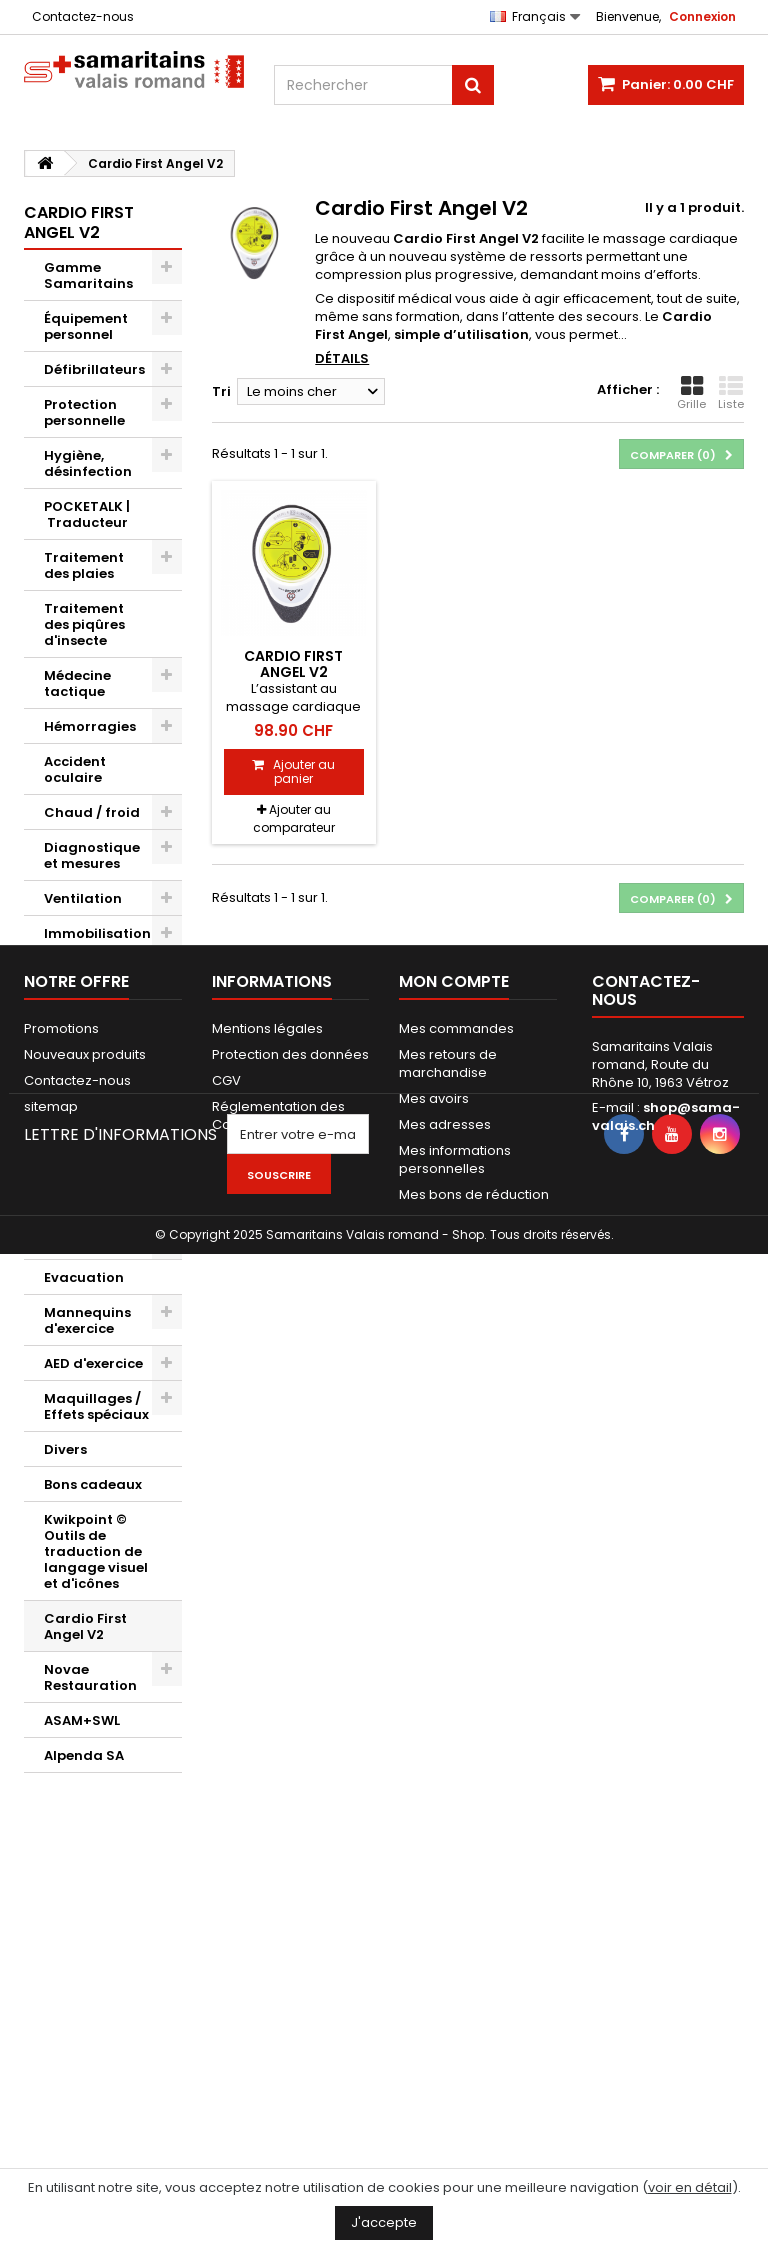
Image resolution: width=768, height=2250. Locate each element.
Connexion (702, 16)
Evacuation (84, 1277)
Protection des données (290, 1922)
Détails (342, 358)
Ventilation (83, 898)
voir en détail (690, 2187)
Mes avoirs (434, 1966)
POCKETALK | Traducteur (87, 514)
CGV (226, 1948)
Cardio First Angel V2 (85, 1626)
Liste (731, 393)
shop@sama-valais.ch (666, 1984)
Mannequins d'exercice (87, 1320)
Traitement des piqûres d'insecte (84, 624)
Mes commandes (456, 1896)
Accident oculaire (75, 769)
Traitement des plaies (84, 565)
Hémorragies (90, 726)
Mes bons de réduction (474, 2062)
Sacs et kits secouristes (83, 1113)
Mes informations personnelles (455, 2027)
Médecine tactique (77, 683)
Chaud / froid (92, 812)
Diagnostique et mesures (92, 855)
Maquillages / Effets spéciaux (96, 1406)
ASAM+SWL (82, 1720)
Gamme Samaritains (88, 275)
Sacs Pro (74, 1156)
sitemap (51, 1974)
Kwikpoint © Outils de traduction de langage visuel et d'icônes (96, 1551)
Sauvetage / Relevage (87, 976)
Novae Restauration (90, 1677)
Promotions (61, 1896)
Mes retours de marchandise (448, 1931)
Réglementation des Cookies (278, 1983)
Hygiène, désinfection (88, 463)
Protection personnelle (84, 412)
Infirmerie (78, 1019)
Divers (65, 1449)
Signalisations (95, 1242)
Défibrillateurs (94, 369)
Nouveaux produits (85, 1922)
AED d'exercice (93, 1363)
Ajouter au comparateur (294, 818)
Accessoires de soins (95, 1062)
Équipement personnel (86, 326)
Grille (691, 393)
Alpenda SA (84, 1755)
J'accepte (384, 2222)
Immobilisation (97, 933)
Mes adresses (445, 1992)
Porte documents (84, 1199)
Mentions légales (267, 1896)
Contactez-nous (83, 16)
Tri (221, 391)
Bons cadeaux (93, 1484)
